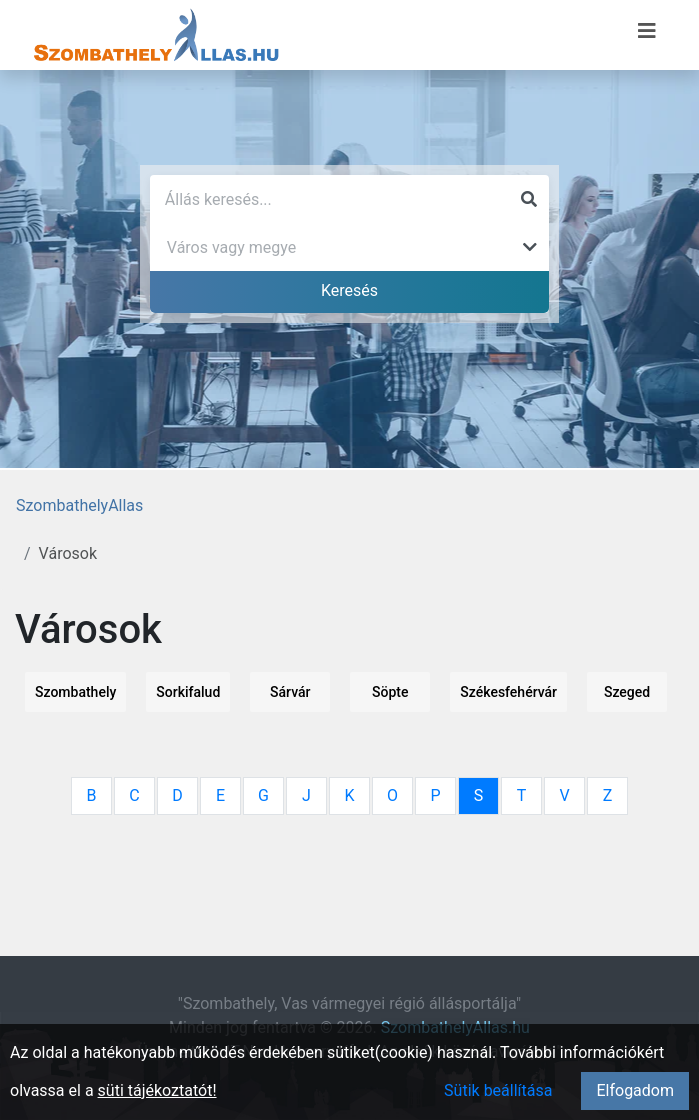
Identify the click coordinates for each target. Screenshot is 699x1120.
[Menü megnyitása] (647, 31)
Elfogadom (635, 1090)
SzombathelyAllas (79, 505)
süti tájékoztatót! (157, 1090)
